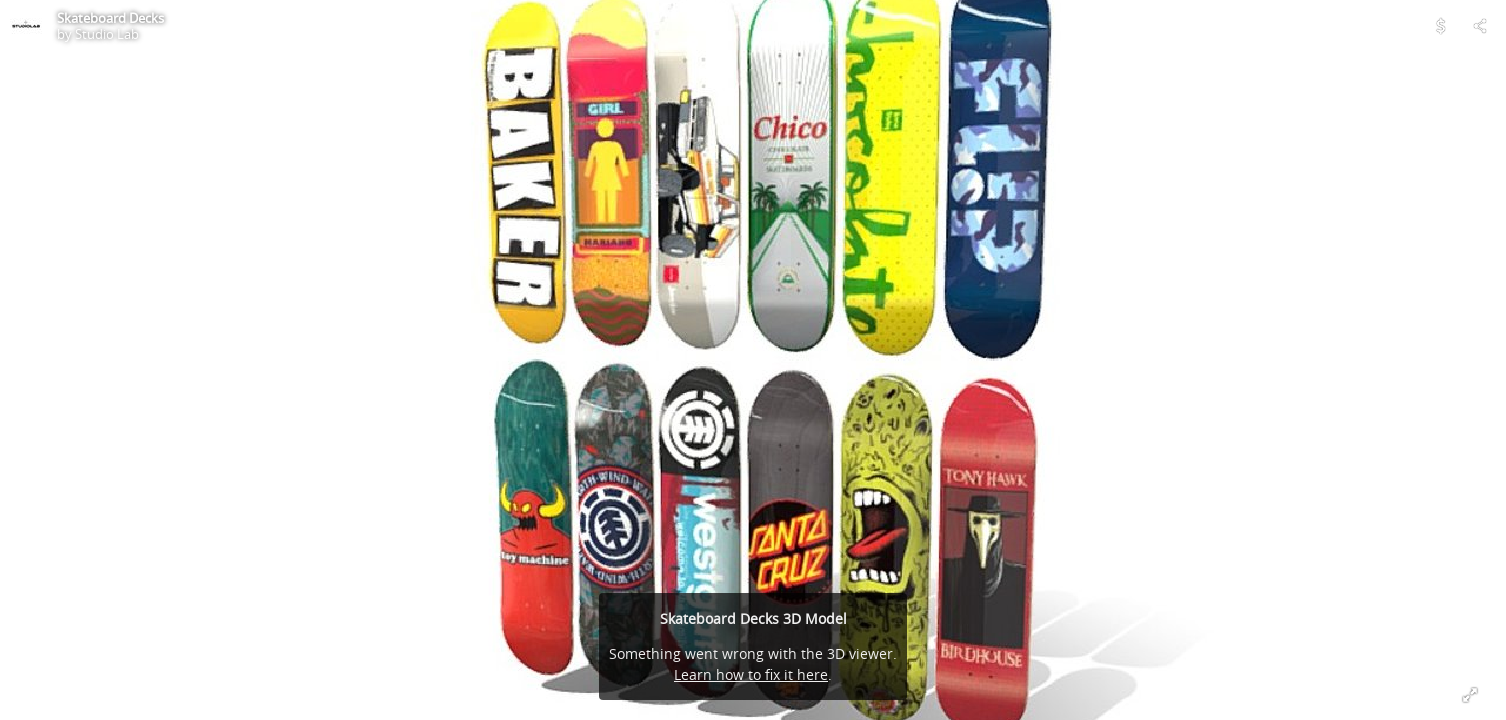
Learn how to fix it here (751, 674)
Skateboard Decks (110, 18)
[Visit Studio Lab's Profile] (26, 26)
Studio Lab (107, 34)
